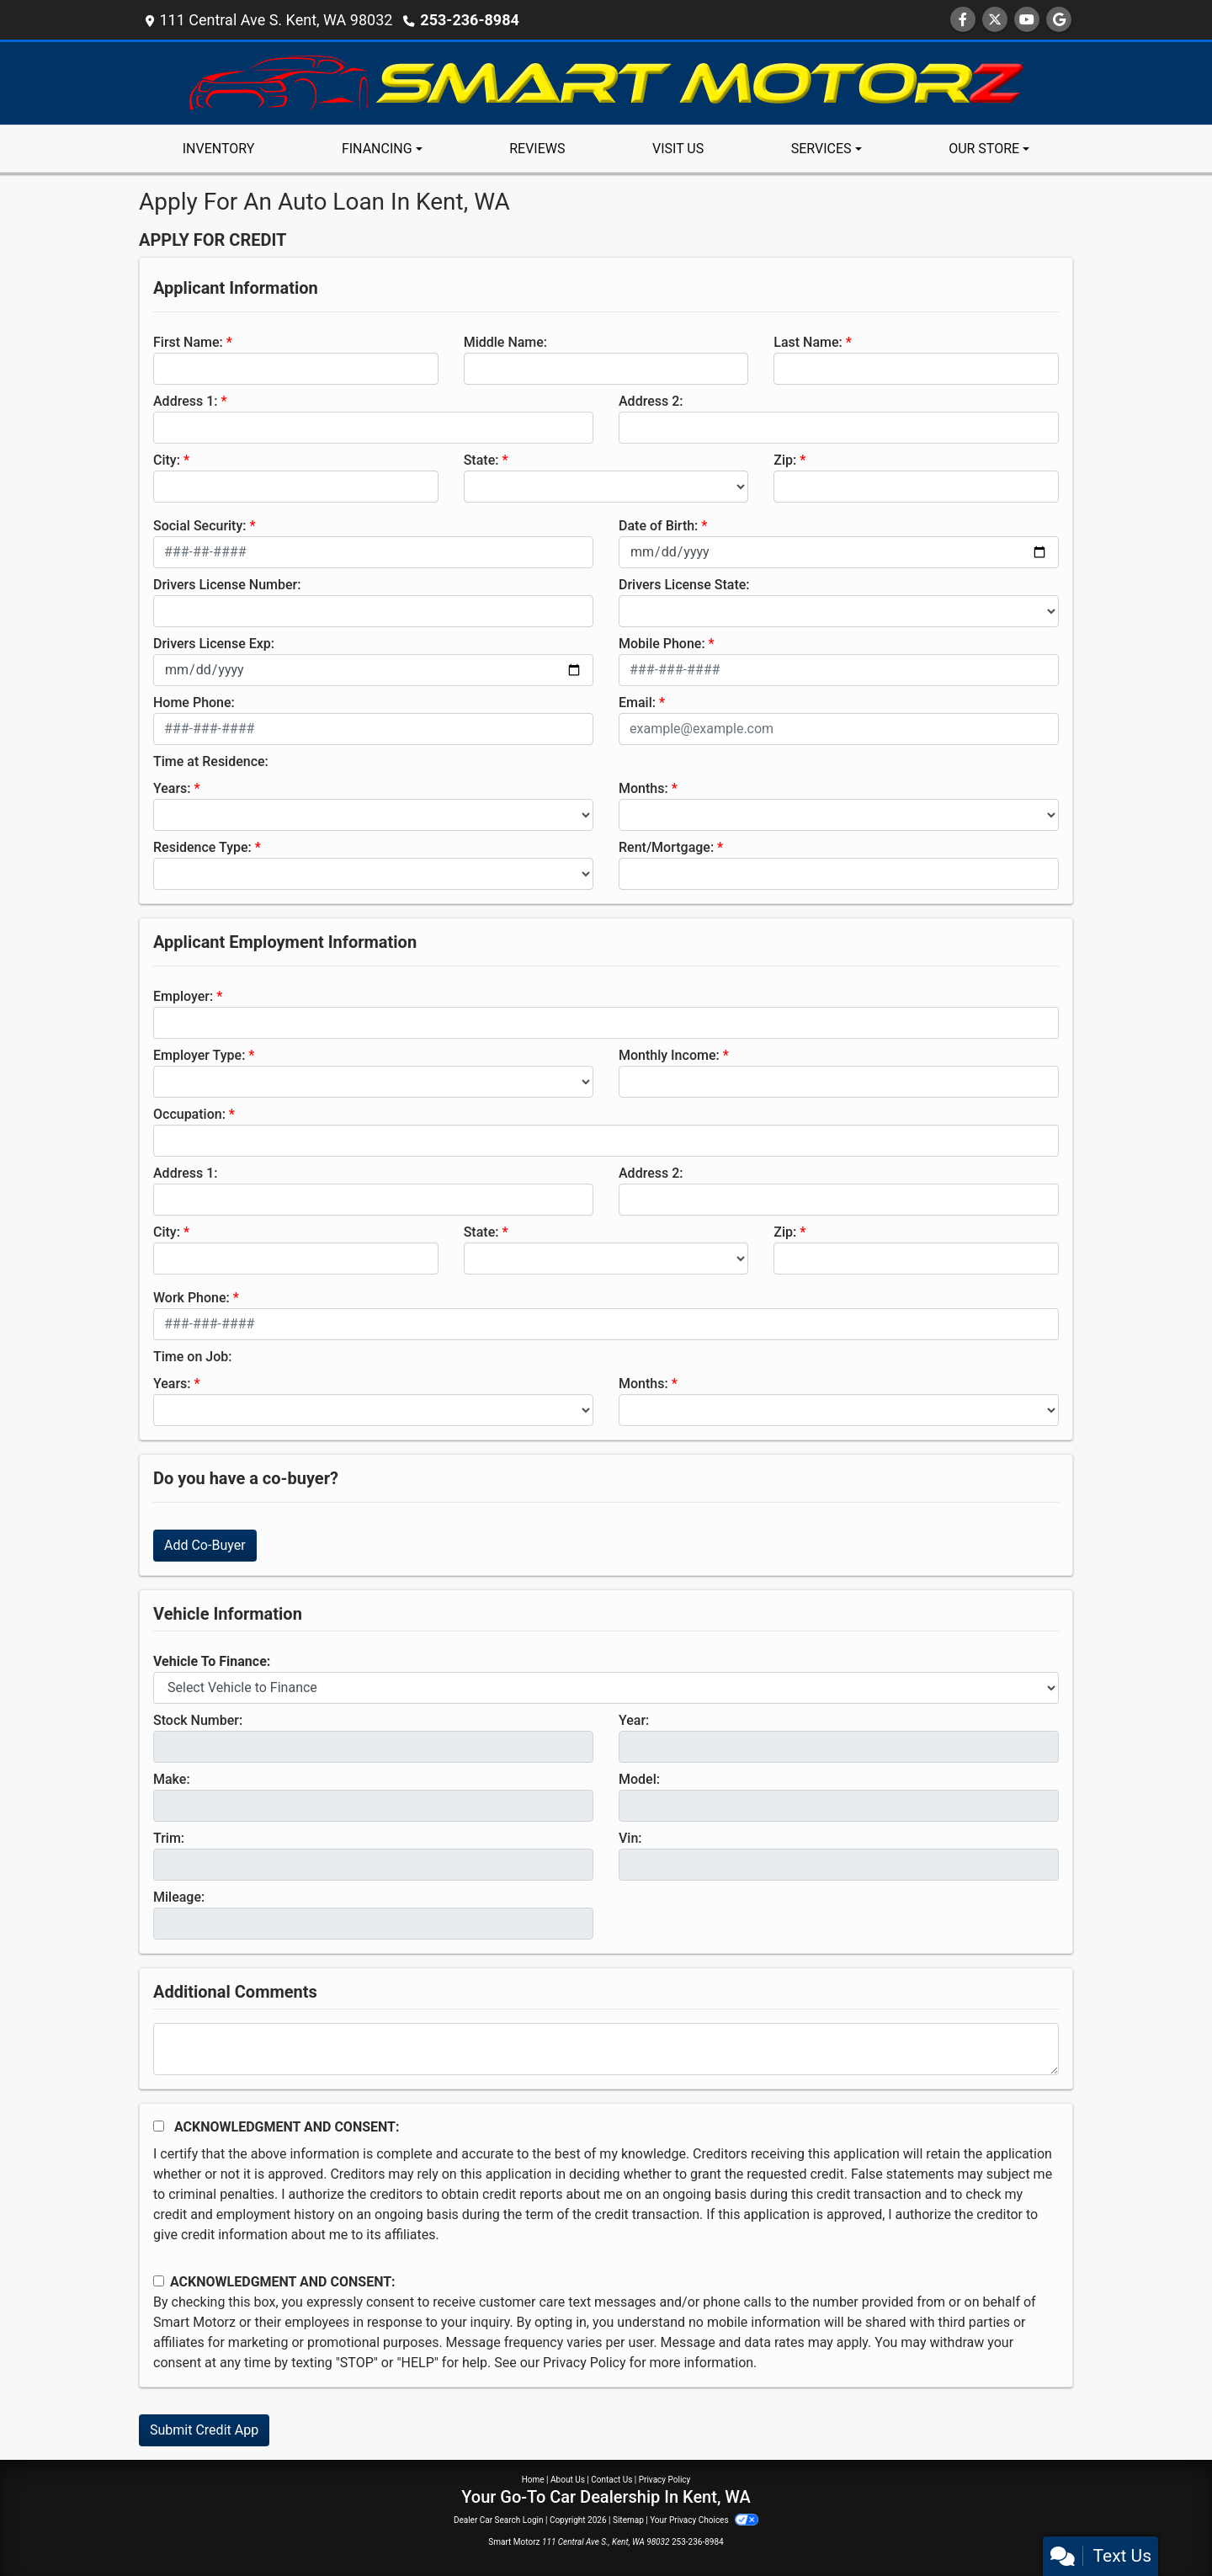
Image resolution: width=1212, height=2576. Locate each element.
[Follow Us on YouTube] (1026, 20)
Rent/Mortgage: (666, 847)
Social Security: (200, 526)
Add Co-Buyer (205, 1545)
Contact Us (611, 2479)
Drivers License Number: (226, 585)
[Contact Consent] (158, 2280)
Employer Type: (199, 1055)
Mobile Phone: (662, 644)
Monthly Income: (669, 1055)
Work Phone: (191, 1298)
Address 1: (185, 401)
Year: (634, 1720)
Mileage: (179, 1897)
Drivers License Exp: (213, 644)
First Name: (188, 342)
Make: (171, 1779)
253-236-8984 (469, 20)
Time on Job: (192, 1357)
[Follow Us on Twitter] (994, 20)
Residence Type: (202, 847)
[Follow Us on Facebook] (962, 20)
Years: (172, 788)
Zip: (784, 460)
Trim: (168, 1838)
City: (166, 460)
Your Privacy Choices (704, 2520)
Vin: (630, 1838)
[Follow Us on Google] (1058, 20)
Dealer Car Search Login (499, 2520)
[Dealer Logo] (606, 82)
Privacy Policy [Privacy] (665, 2479)
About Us (567, 2479)
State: (481, 460)
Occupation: (189, 1114)
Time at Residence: (210, 761)
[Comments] (606, 2049)
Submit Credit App (204, 2430)
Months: (643, 788)
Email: (637, 703)
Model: (639, 1779)
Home (533, 2479)
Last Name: (808, 342)
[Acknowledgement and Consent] (158, 2126)
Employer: (183, 996)
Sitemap (628, 2520)
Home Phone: (194, 703)
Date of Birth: (658, 526)
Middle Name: (505, 342)
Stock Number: (197, 1720)
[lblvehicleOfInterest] (606, 1688)
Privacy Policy (584, 2363)
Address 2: (651, 401)
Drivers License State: (684, 585)
